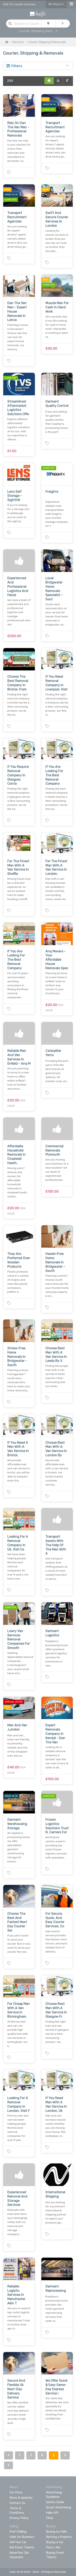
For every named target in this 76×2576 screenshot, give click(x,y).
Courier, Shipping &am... (38, 31)
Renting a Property (59, 2537)
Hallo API (52, 2512)
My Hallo (56, 4)
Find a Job (53, 2547)
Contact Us (17, 2503)
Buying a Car (54, 2542)
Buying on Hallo (56, 2531)
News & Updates (21, 2497)
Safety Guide (55, 2502)
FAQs (49, 2518)
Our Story (16, 2492)
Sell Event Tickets (22, 2547)
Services (18, 42)
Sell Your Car (18, 2542)
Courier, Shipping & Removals (47, 42)
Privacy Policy (19, 2518)
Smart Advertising (58, 2507)
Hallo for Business (22, 2537)
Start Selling (18, 2531)
